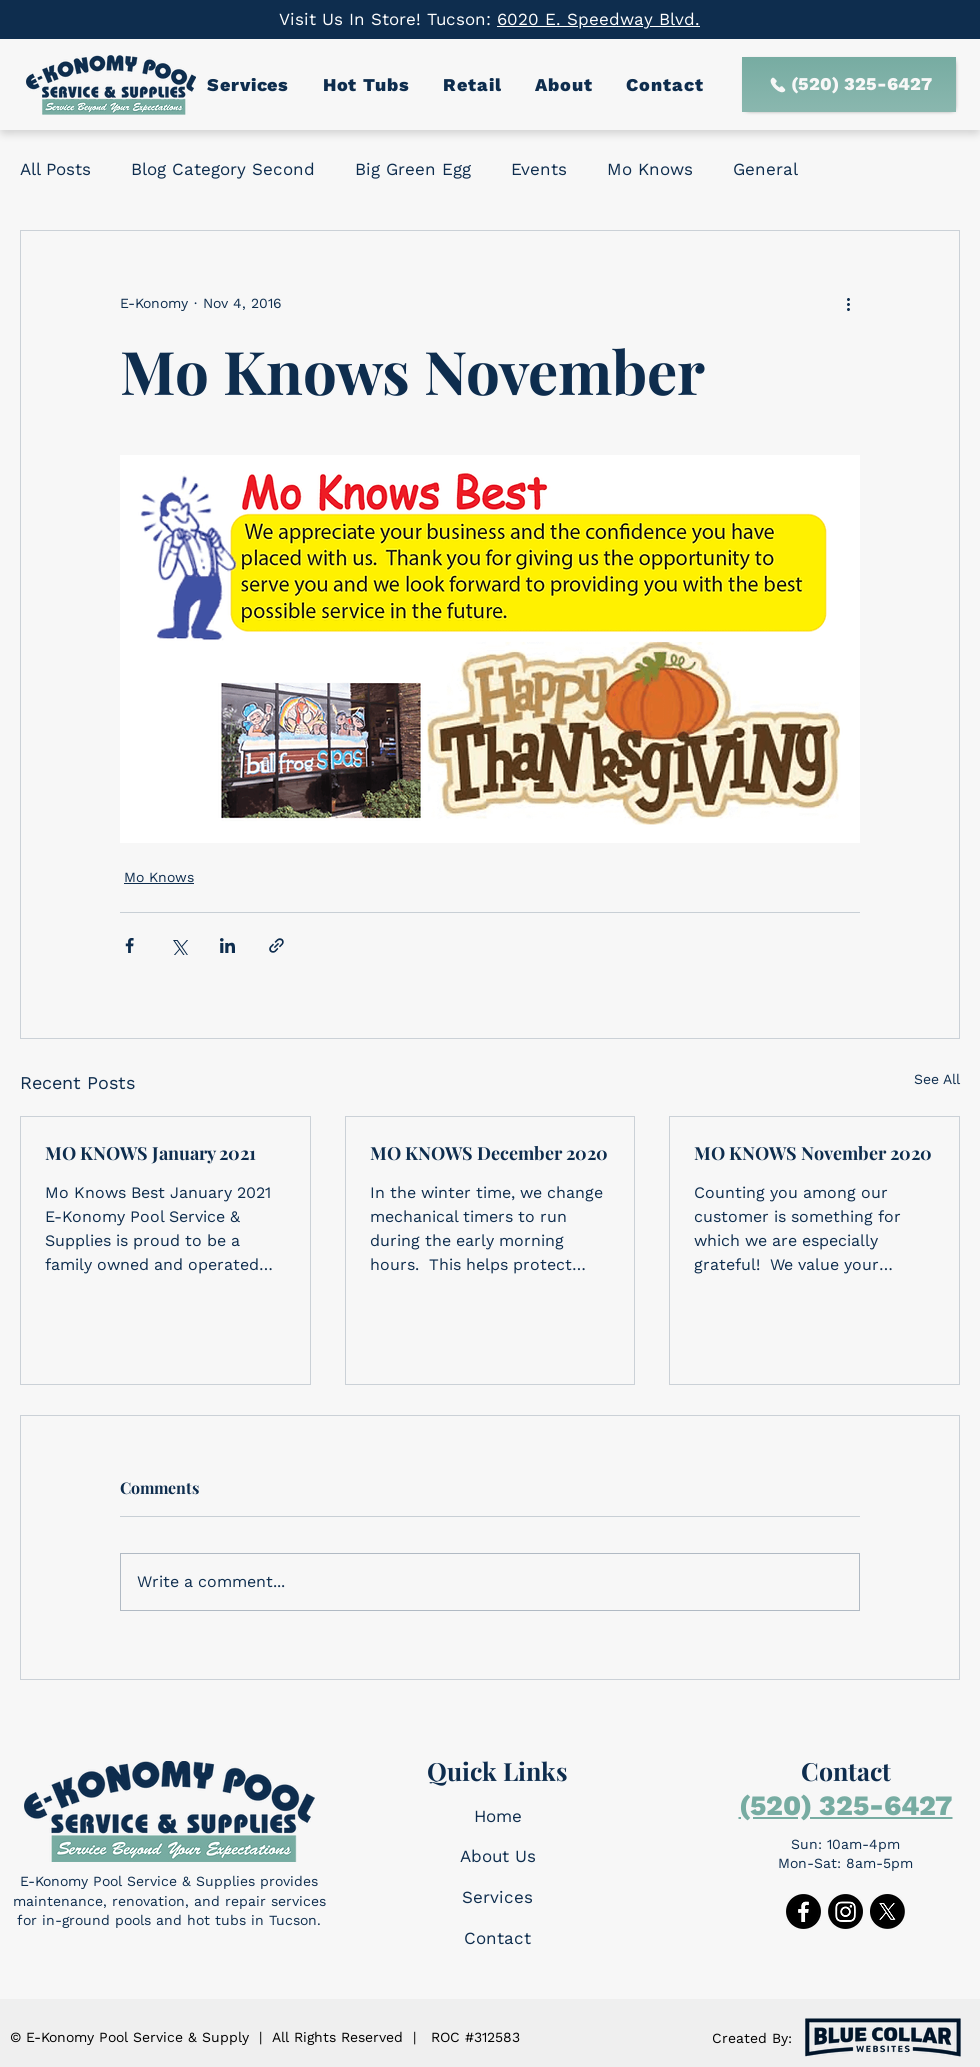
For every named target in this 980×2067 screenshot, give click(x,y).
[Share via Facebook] (129, 945)
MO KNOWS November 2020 (813, 1153)
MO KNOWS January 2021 (150, 1153)
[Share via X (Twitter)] (178, 945)
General (765, 169)
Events (539, 169)
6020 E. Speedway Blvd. (598, 19)
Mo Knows (650, 169)
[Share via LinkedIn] (227, 945)
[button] (251, 84)
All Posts (55, 169)
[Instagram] (845, 1911)
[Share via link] (276, 945)
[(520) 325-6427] (849, 84)
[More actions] (848, 303)
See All (937, 1079)
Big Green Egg (413, 169)
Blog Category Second (223, 169)
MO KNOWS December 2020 (489, 1153)
